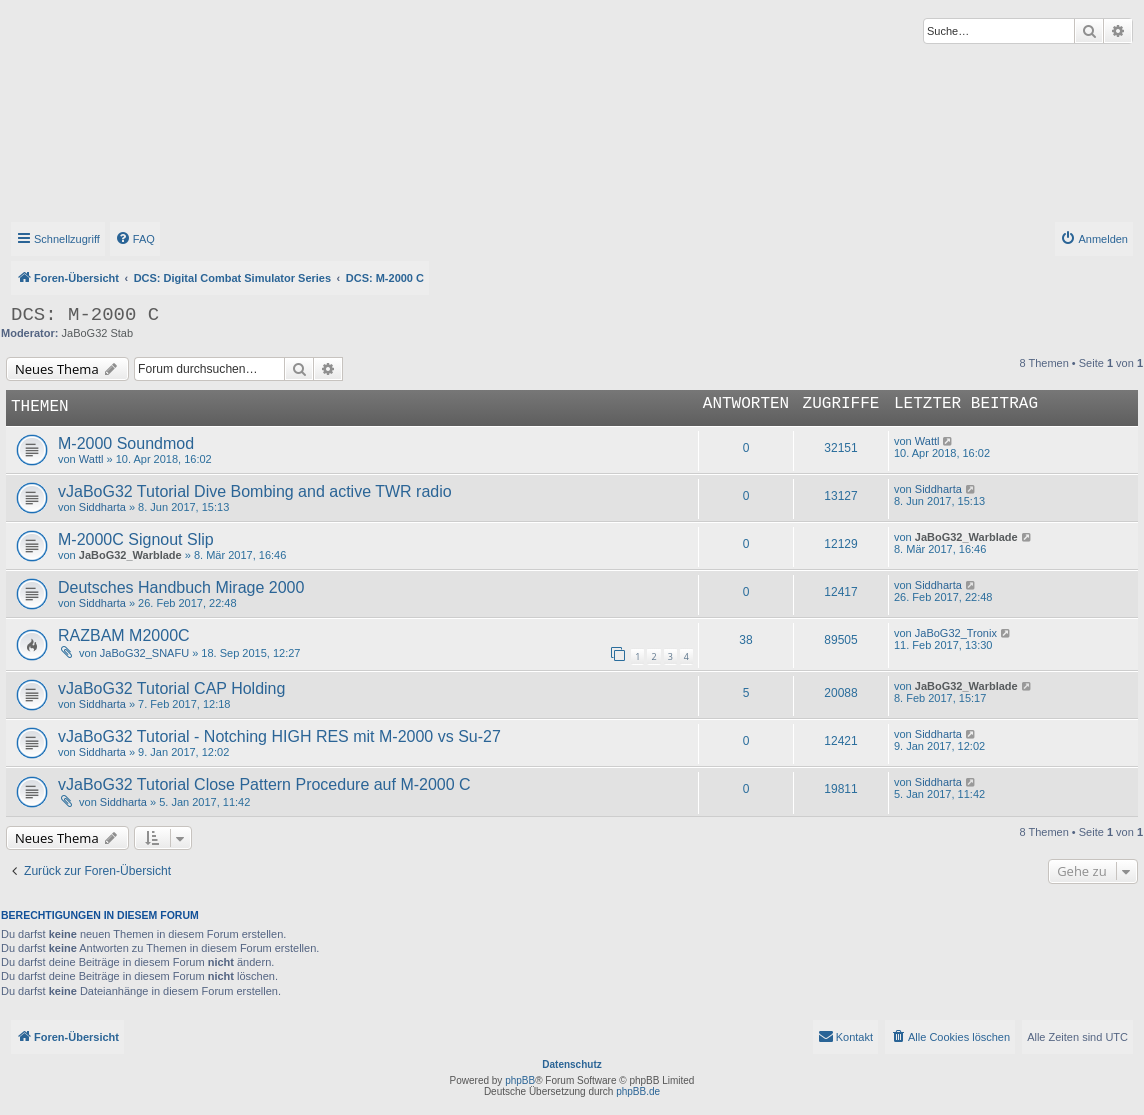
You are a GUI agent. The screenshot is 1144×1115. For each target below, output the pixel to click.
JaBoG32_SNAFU (144, 653)
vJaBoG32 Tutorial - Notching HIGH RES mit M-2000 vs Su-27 (279, 736)
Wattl (91, 459)
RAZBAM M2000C (124, 635)
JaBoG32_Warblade (130, 555)
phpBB (520, 1080)
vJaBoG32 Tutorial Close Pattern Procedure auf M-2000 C (264, 784)
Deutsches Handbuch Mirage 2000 (181, 587)
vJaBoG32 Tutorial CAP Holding (171, 688)
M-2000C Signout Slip (136, 539)
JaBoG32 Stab (98, 333)
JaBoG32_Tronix (956, 633)
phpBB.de (638, 1091)
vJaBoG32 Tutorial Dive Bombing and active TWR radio (255, 491)
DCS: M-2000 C (85, 315)
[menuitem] (135, 239)
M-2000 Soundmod (126, 443)
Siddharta (102, 507)
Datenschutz (571, 1064)
